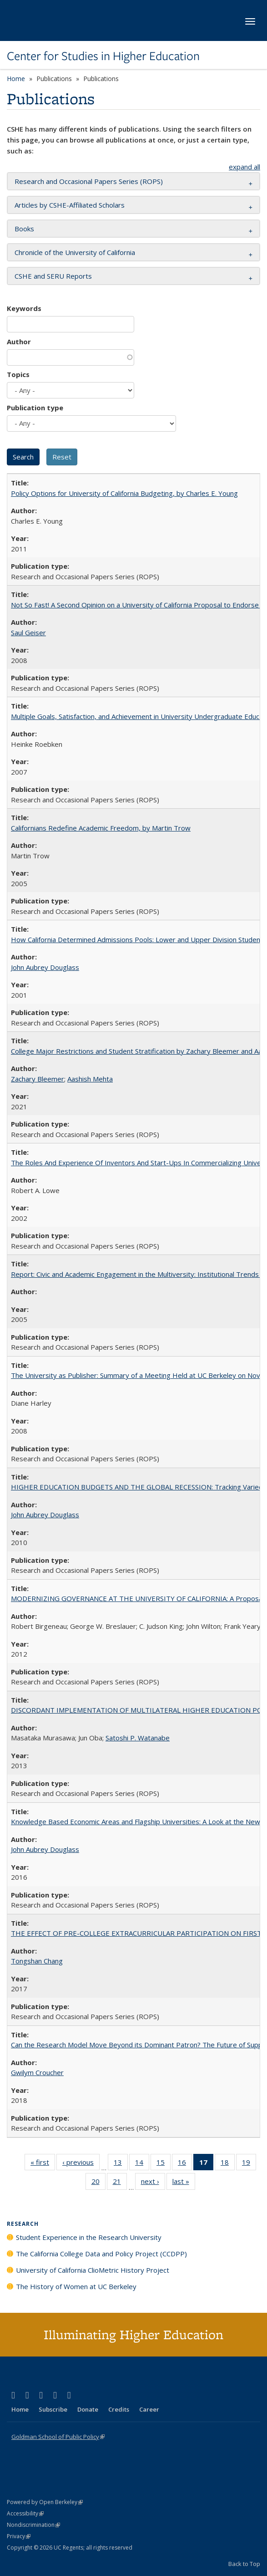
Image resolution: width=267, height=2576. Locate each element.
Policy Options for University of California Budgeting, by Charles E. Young (124, 493)
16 (185, 2164)
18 (228, 2164)
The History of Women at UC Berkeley (76, 2286)
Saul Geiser (28, 632)
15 (163, 2164)
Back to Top (244, 2564)
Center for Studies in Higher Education (103, 56)
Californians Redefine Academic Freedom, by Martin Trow (101, 827)
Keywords (24, 308)
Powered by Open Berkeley (45, 2502)
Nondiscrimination (33, 2525)
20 (98, 2183)
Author (19, 341)
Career (149, 2409)
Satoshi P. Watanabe (138, 1737)
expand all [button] (244, 166)
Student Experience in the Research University (88, 2237)
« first (42, 2164)
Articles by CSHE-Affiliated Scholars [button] (70, 204)
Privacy (18, 2536)
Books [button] (24, 228)
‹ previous (81, 2164)
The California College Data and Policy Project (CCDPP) (101, 2253)
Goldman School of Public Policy (58, 2437)
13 (121, 2164)
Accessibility (25, 2513)
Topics (18, 374)
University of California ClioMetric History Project (92, 2270)
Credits (118, 2409)
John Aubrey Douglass (45, 967)
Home (16, 78)
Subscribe (53, 2409)
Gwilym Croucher (37, 2072)
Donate (87, 2409)
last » (183, 2183)
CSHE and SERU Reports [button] (53, 276)
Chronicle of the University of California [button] (75, 252)
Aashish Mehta (90, 1078)
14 (142, 2164)
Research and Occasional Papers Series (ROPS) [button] (89, 181)
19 (249, 2164)
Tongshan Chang (37, 1960)
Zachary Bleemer (37, 1078)
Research (23, 2224)
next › (153, 2183)
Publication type (35, 407)
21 (120, 2183)
